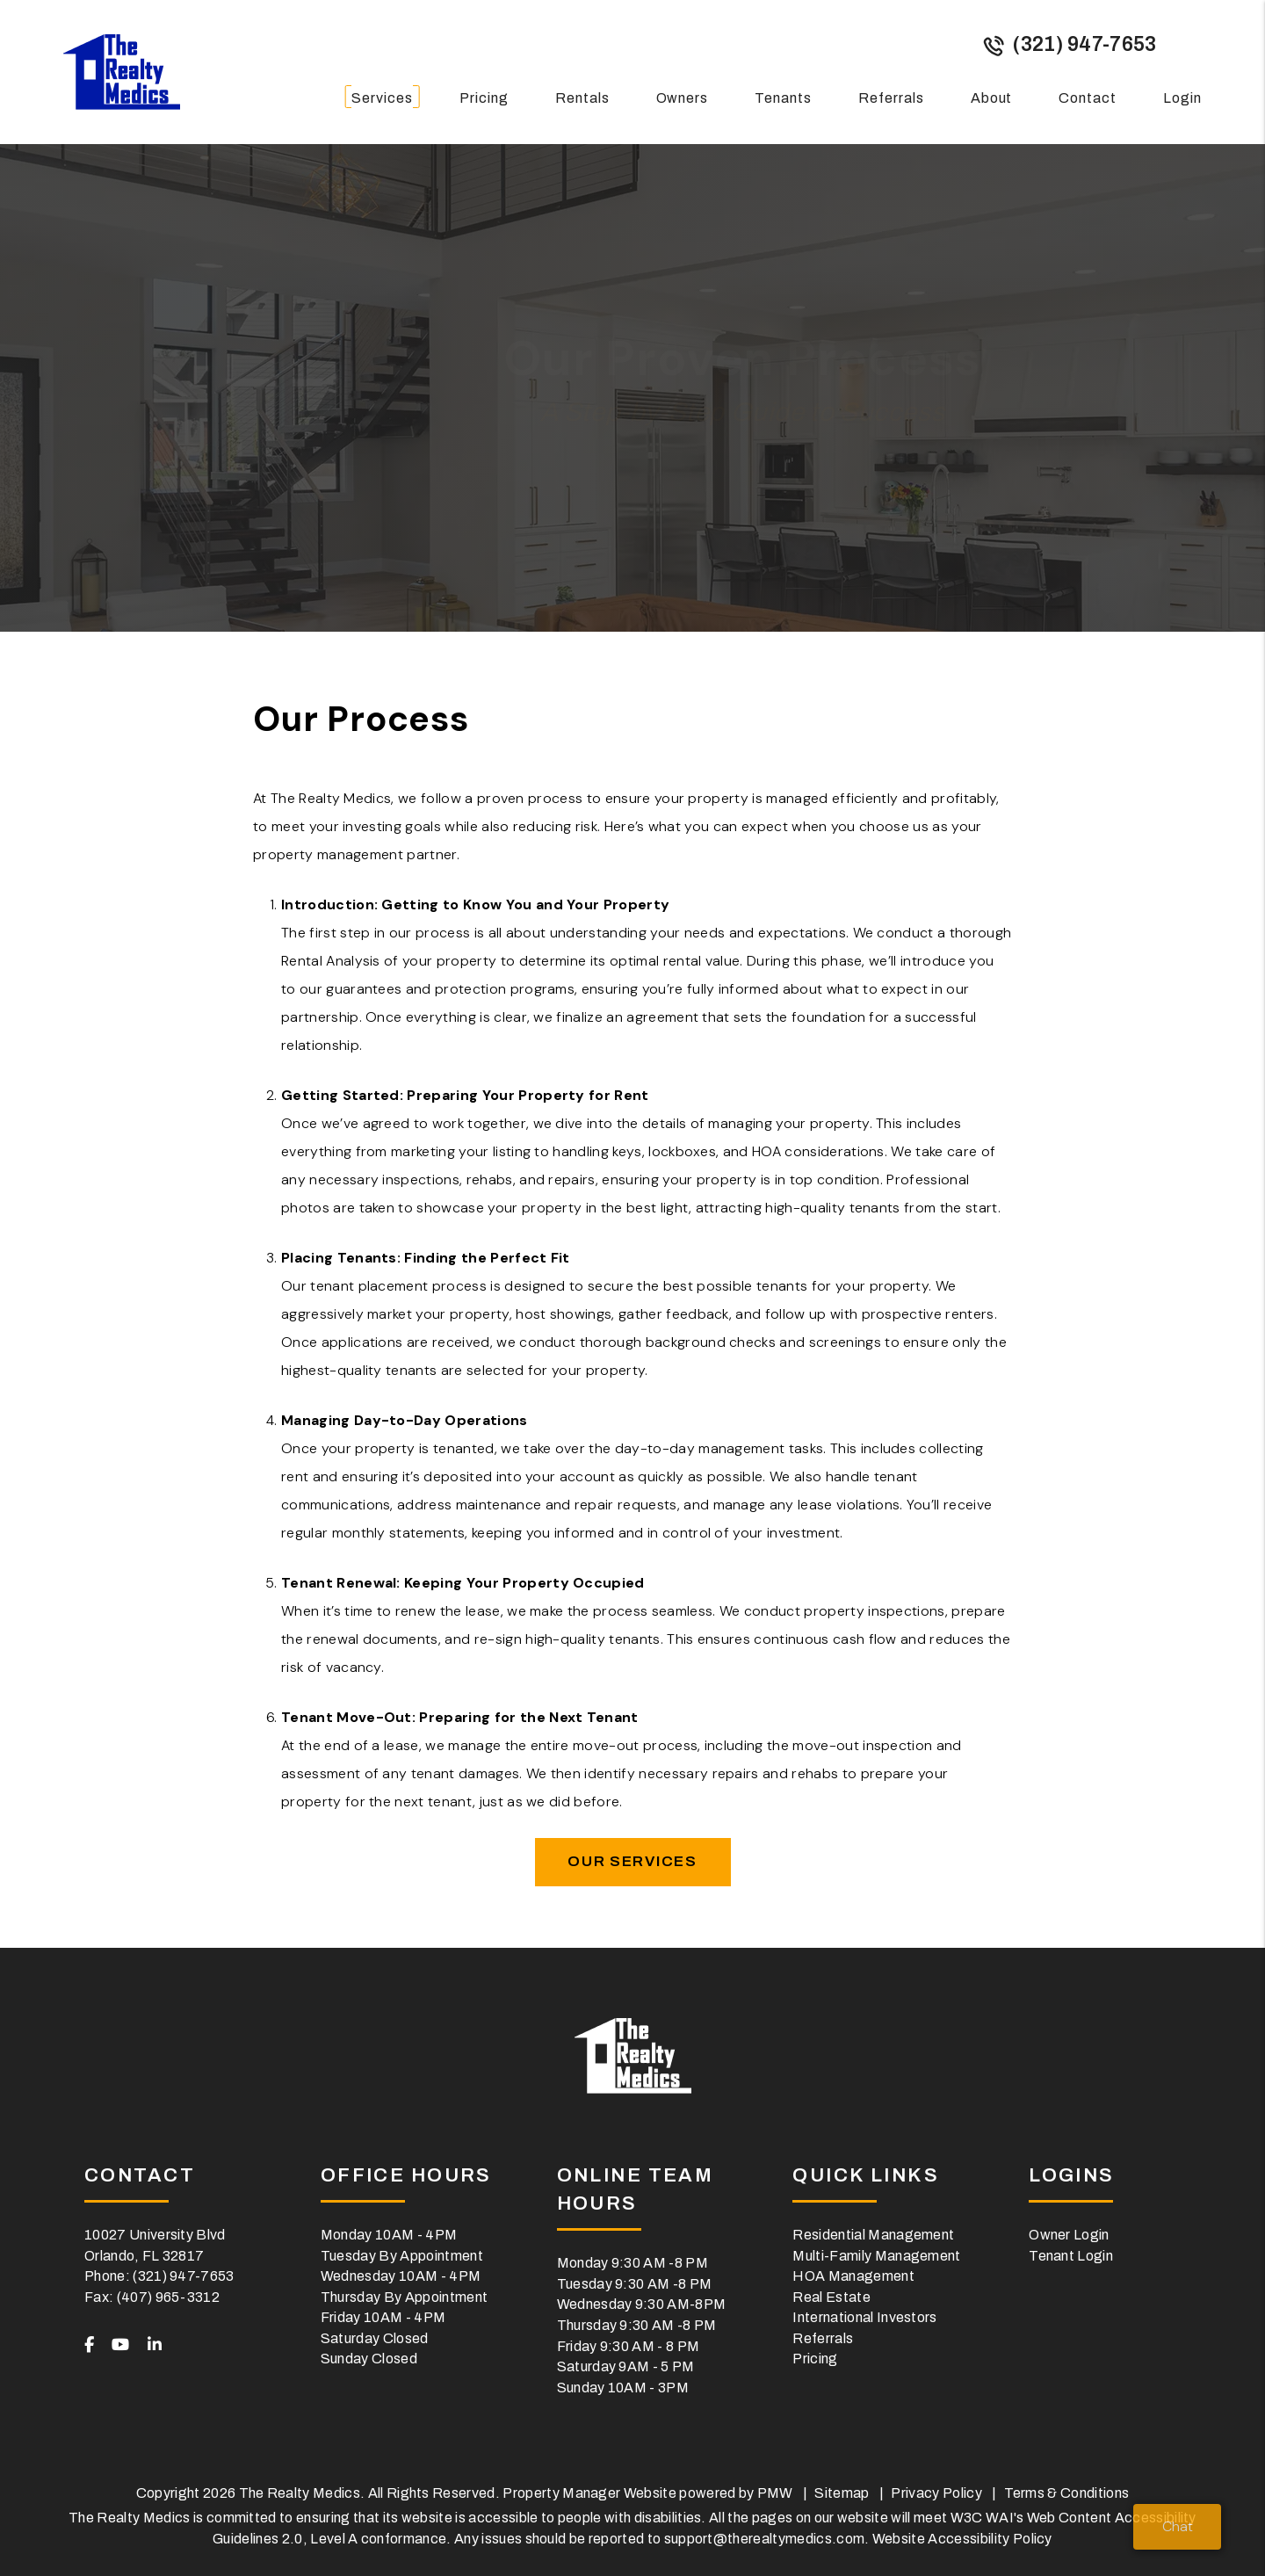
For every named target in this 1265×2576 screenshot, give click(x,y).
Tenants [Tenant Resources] (783, 97)
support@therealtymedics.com (764, 2538)
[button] (89, 2345)
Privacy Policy (936, 2493)
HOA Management (853, 2275)
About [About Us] (992, 97)
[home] (121, 70)
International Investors (864, 2317)
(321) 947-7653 (1084, 44)
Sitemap (841, 2493)
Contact (1088, 97)
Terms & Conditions (1067, 2493)
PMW (775, 2493)
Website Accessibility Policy (962, 2538)
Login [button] (1182, 97)
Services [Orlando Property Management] (382, 97)
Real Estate (831, 2297)
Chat (1177, 2526)
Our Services (632, 1861)
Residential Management (873, 2234)
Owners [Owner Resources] (682, 97)
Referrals (891, 97)
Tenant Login (1071, 2255)
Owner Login (1069, 2234)
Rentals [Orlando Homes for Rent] (582, 97)
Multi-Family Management (876, 2255)
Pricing (484, 97)
